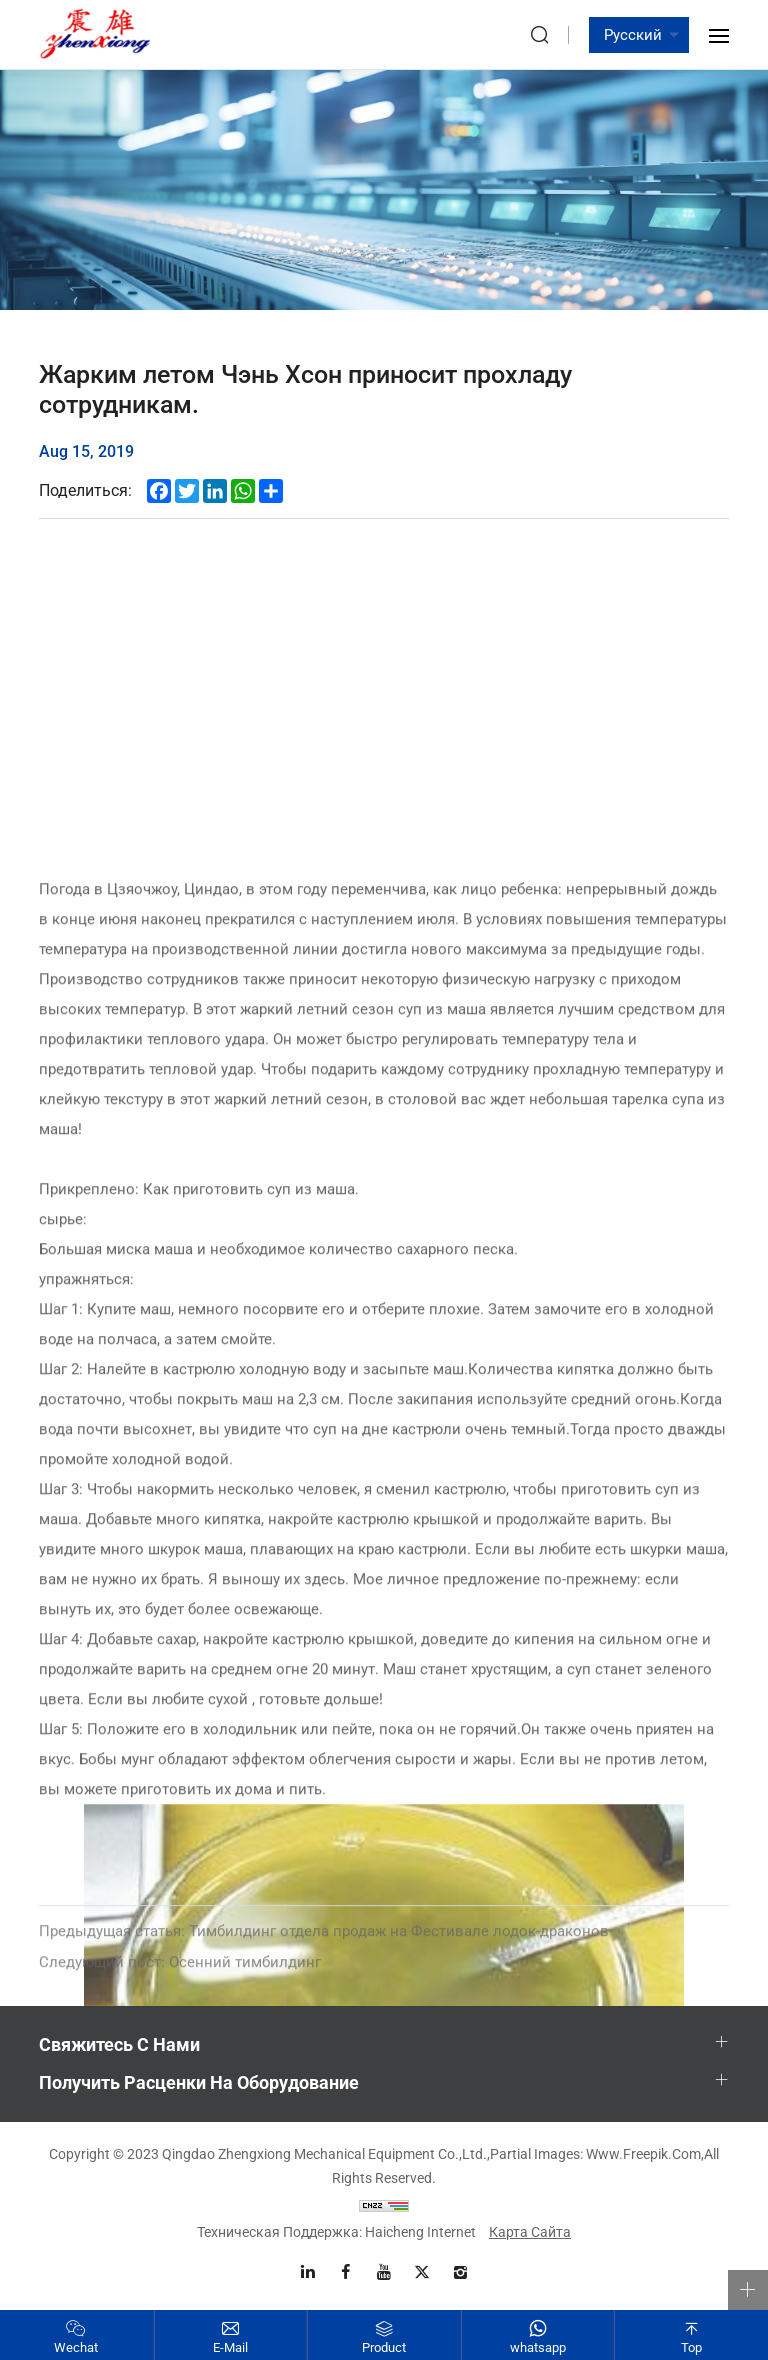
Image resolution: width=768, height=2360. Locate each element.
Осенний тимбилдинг (180, 1978)
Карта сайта (530, 2232)
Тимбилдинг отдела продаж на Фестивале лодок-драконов (324, 1947)
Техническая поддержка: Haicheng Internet (336, 2232)
